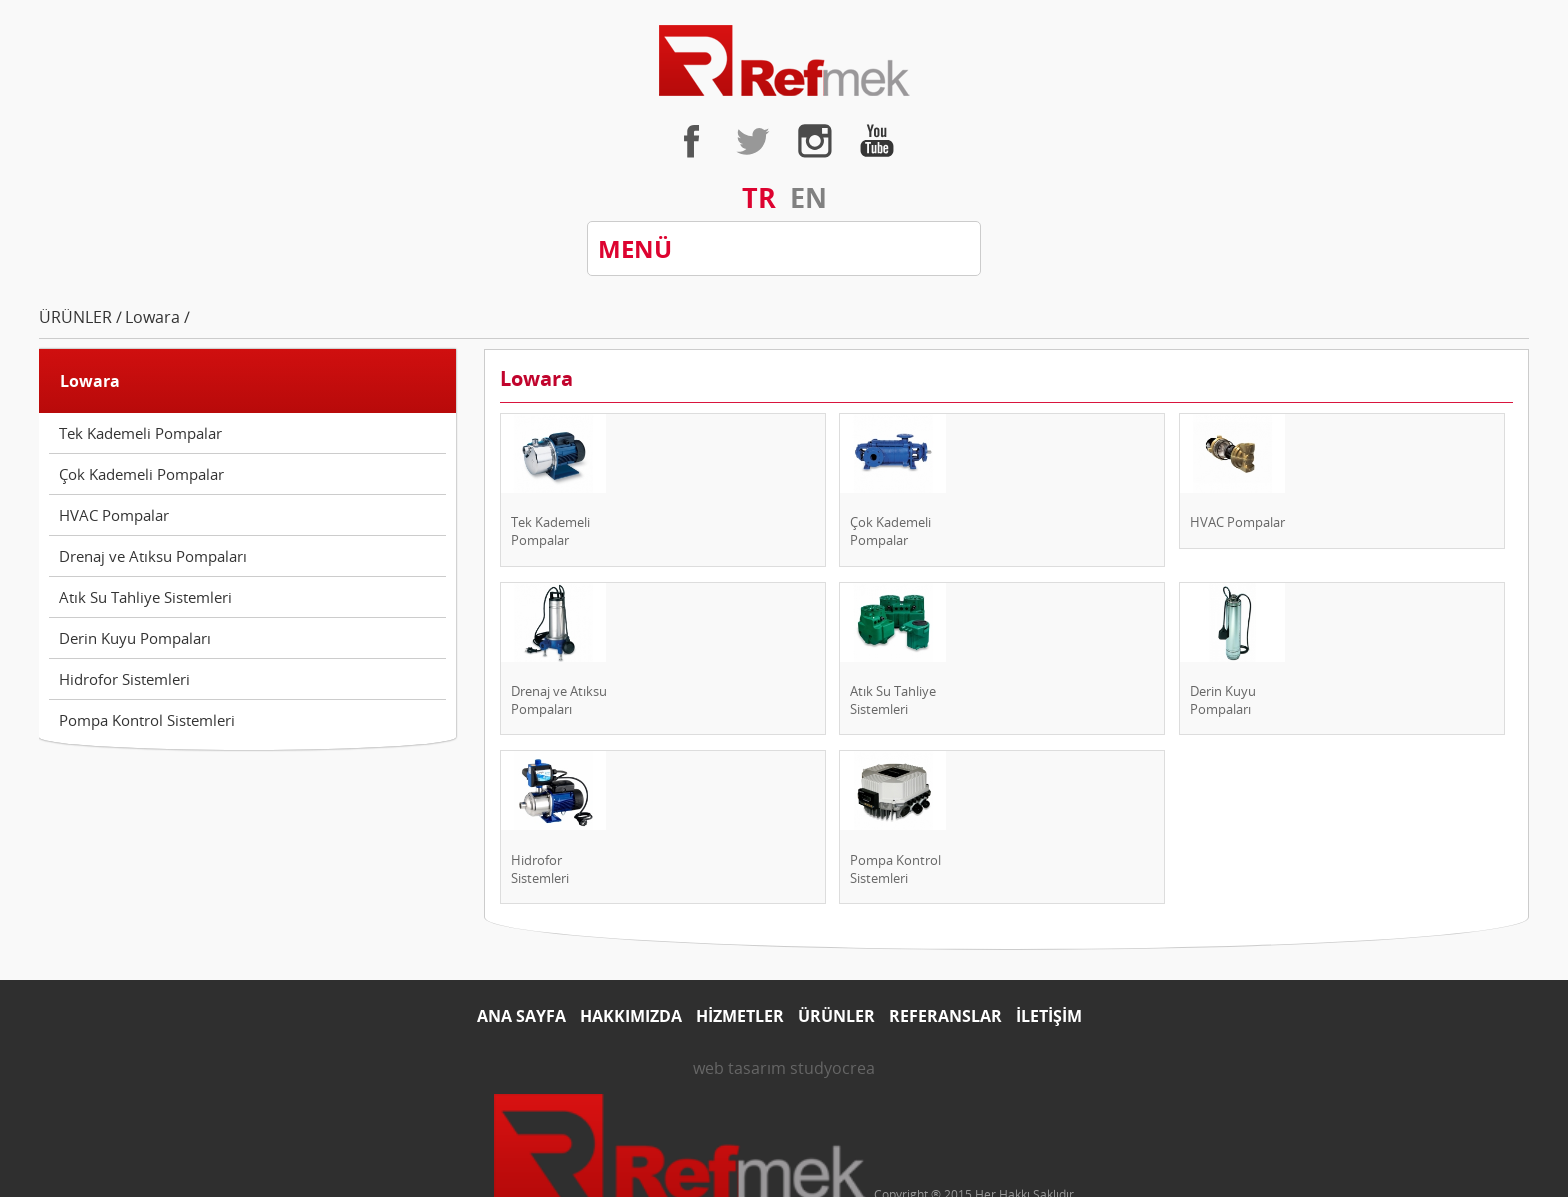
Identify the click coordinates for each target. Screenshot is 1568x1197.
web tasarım (739, 1068)
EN (808, 197)
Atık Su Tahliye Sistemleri (145, 597)
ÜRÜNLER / (80, 317)
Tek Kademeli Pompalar (140, 433)
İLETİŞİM (1049, 1016)
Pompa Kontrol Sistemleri (147, 720)
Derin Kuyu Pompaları (135, 638)
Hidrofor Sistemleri (124, 679)
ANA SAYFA (521, 1016)
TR (759, 197)
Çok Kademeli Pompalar (141, 474)
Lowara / (157, 317)
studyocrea (832, 1068)
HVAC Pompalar (114, 515)
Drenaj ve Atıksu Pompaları (153, 556)
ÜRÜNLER (836, 1016)
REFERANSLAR (945, 1016)
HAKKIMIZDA (631, 1016)
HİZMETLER (740, 1016)
